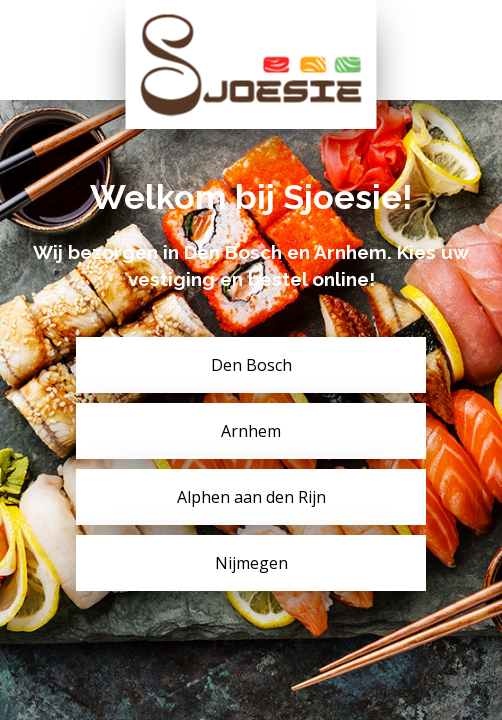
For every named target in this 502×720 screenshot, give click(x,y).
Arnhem (251, 431)
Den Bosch (251, 365)
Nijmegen (251, 563)
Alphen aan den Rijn (251, 497)
